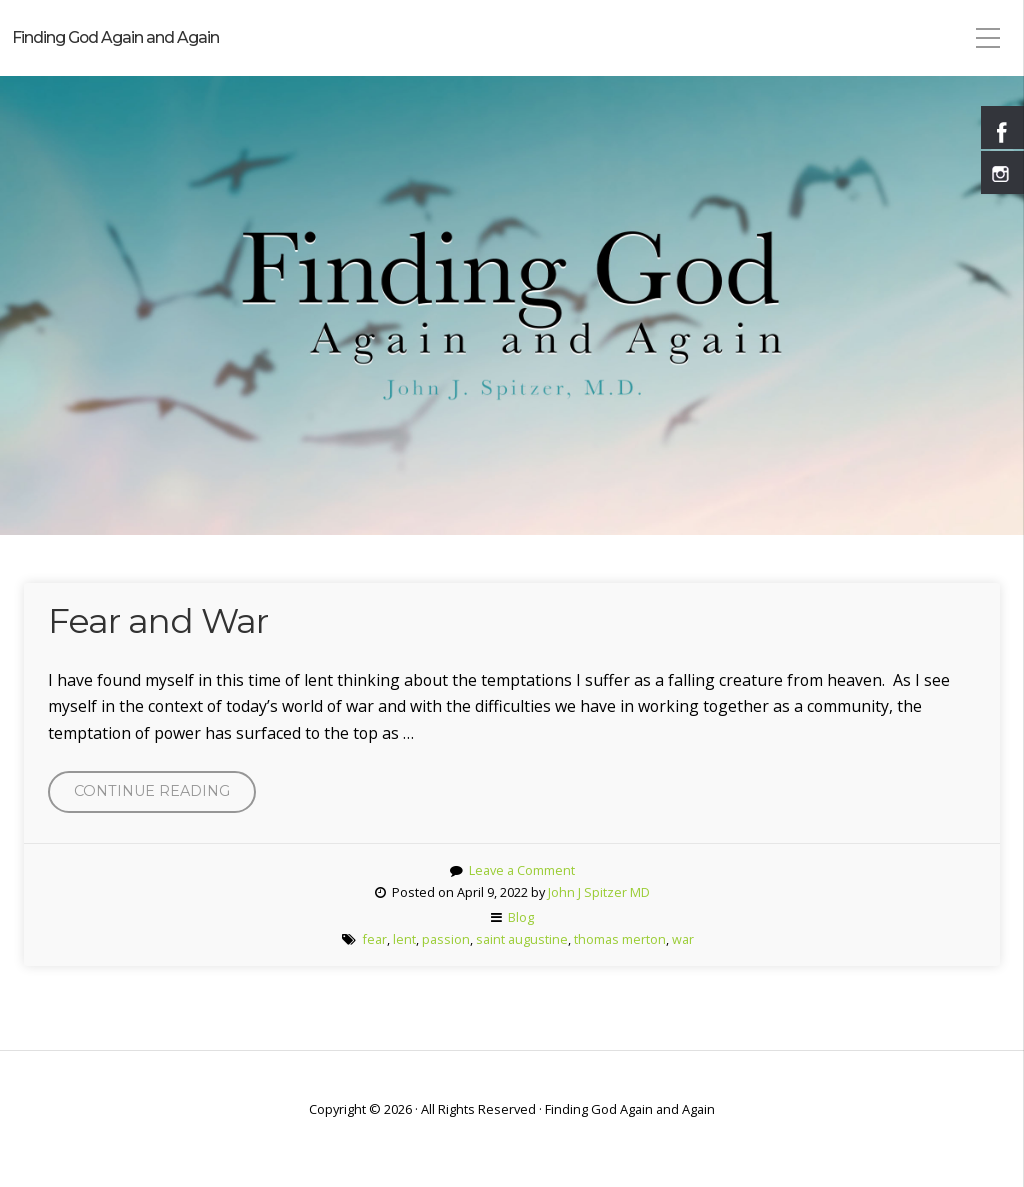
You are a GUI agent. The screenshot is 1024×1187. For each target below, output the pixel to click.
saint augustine (522, 939)
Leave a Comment (522, 870)
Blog (521, 917)
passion (446, 939)
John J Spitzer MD (599, 892)
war (683, 939)
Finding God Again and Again (115, 37)
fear (374, 939)
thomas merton (620, 939)
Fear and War (158, 621)
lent (404, 939)
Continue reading (165, 796)
